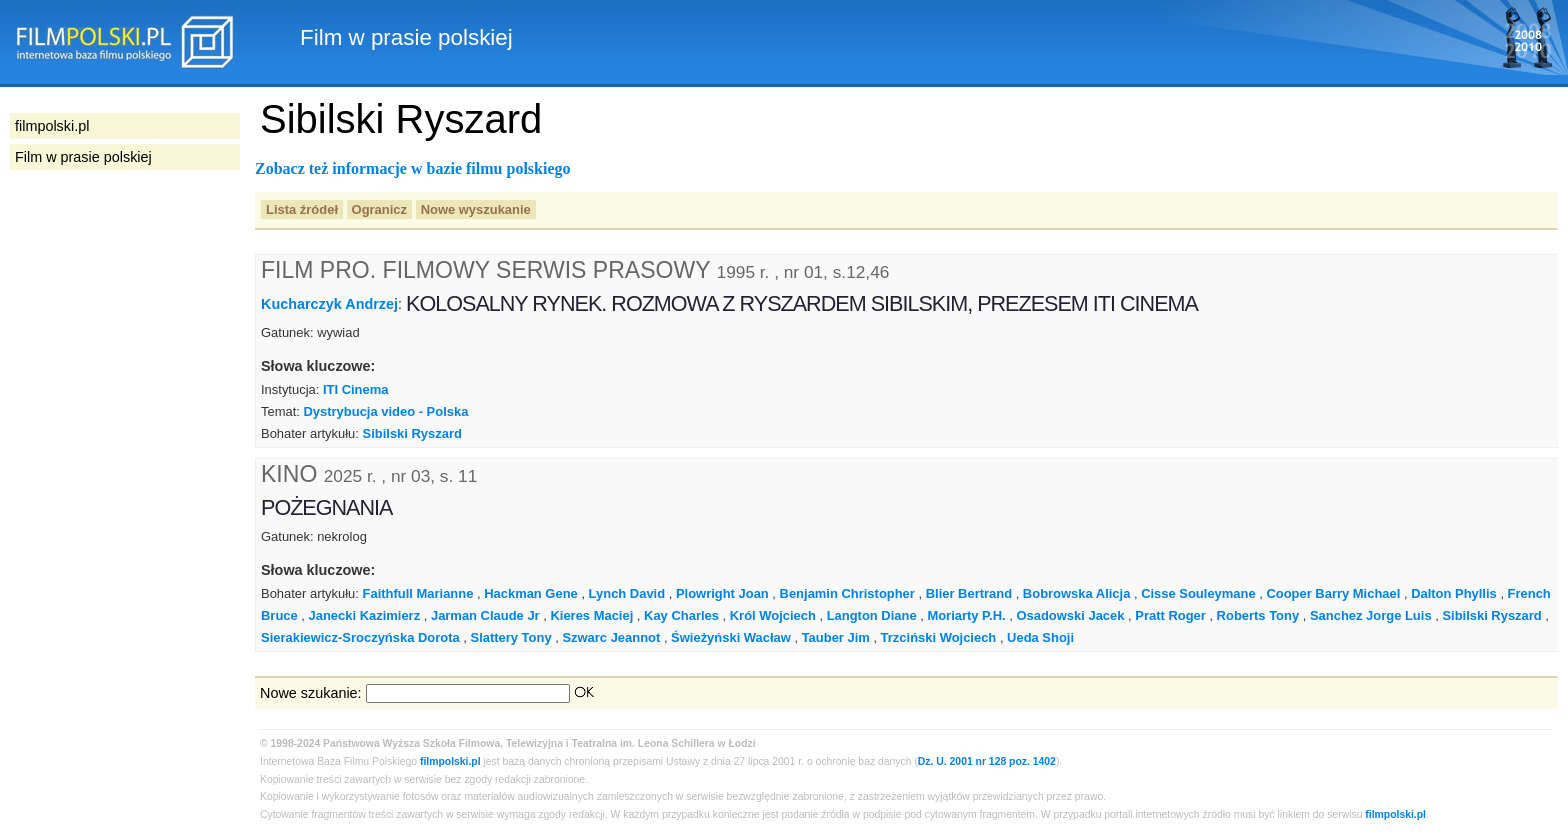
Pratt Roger (1170, 615)
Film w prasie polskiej (83, 157)
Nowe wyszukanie (476, 209)
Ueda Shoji (1040, 637)
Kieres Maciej (591, 615)
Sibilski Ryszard (412, 433)
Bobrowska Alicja (1077, 593)
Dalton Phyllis (1454, 593)
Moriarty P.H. (966, 615)
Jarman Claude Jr (485, 615)
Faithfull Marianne (418, 593)
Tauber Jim (836, 637)
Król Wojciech (773, 615)
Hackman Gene (531, 593)
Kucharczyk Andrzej (329, 304)
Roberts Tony (1258, 615)
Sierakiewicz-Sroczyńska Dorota (360, 637)
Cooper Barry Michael (1333, 593)
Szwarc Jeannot (611, 637)
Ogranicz (379, 209)
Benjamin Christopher (847, 593)
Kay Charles (681, 615)
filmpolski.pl (450, 761)
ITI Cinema (356, 389)
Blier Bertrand (969, 593)
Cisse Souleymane (1198, 593)
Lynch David (627, 593)
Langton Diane (872, 615)
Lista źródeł (302, 209)
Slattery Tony (511, 637)
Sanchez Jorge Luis (1371, 615)
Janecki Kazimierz (365, 615)
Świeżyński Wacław (731, 637)
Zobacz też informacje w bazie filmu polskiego (413, 168)
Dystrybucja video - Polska (385, 411)
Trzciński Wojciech (939, 637)
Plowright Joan (722, 593)
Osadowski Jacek (1070, 615)
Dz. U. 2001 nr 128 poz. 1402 (987, 761)
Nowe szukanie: (311, 693)
